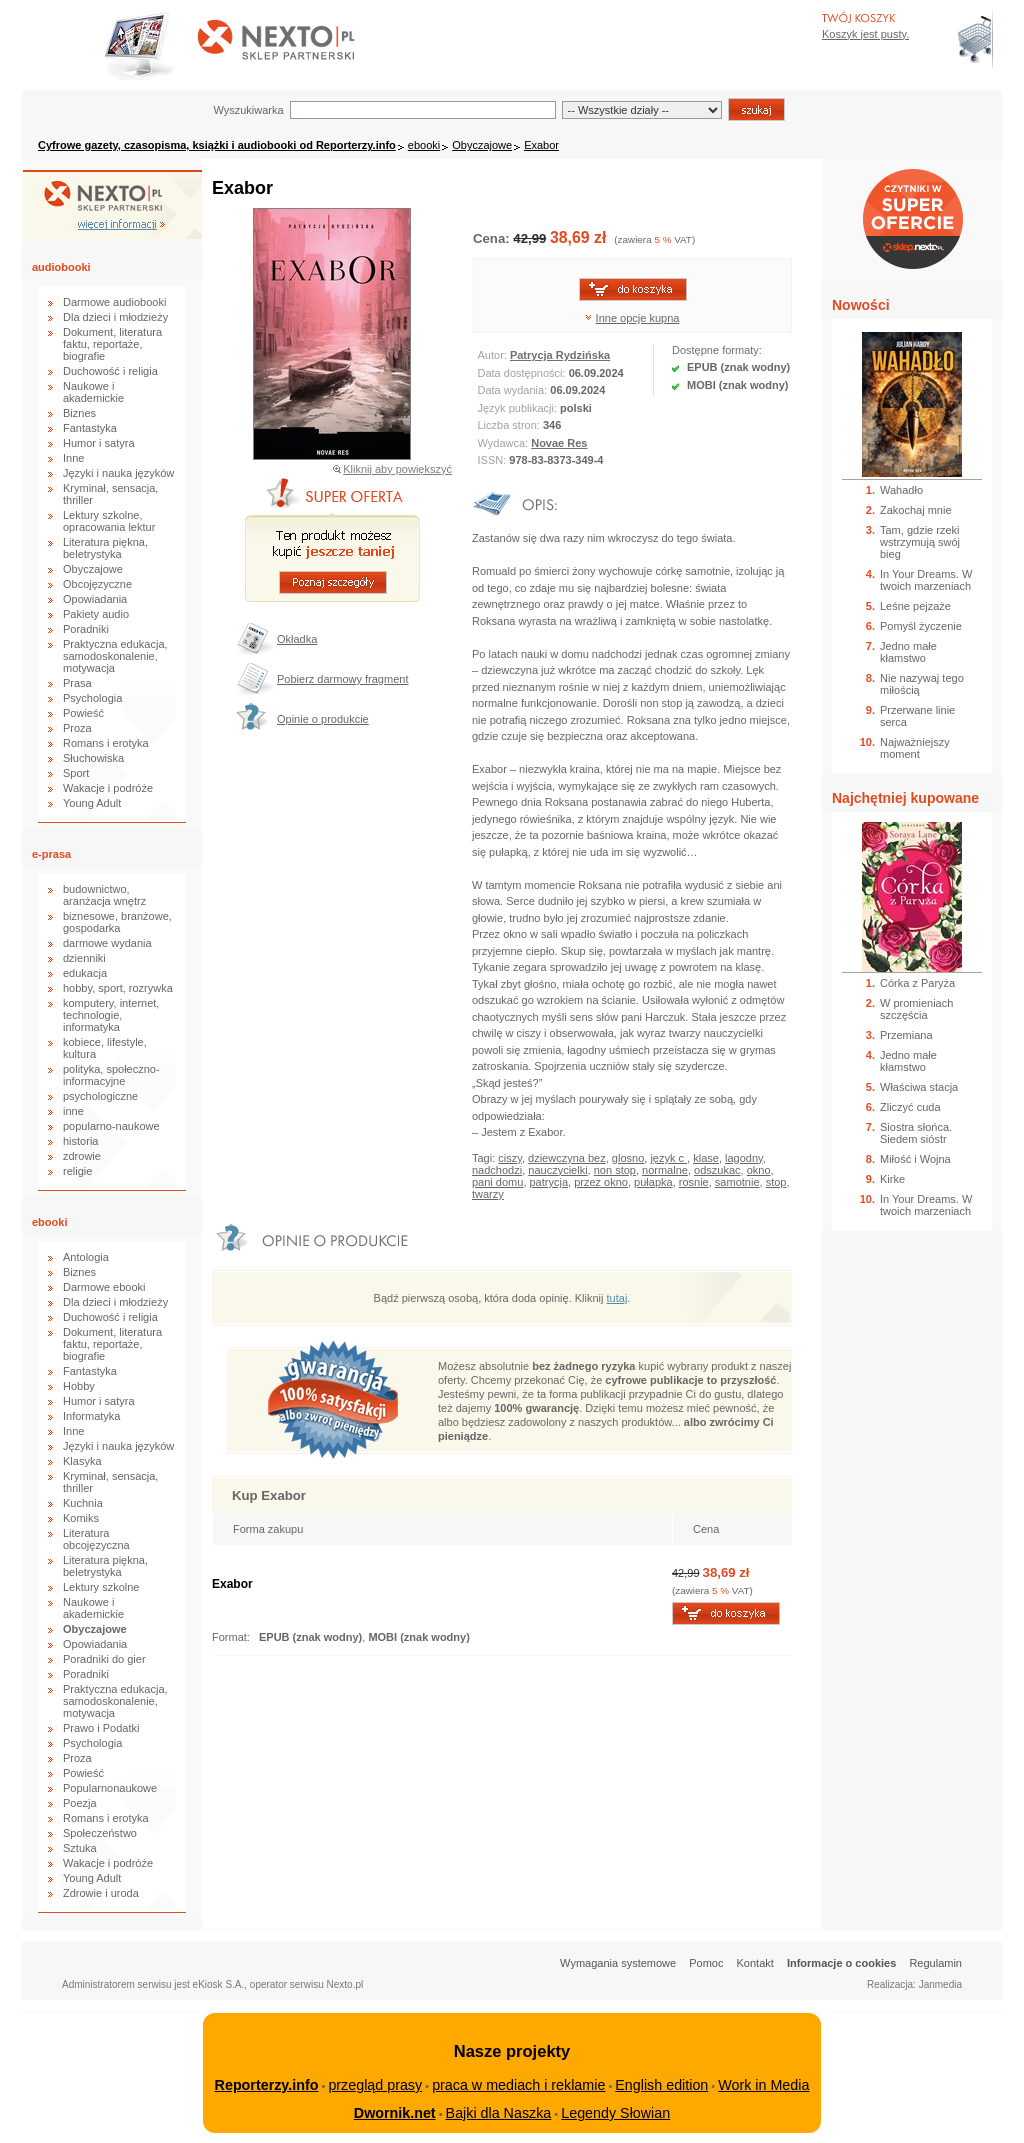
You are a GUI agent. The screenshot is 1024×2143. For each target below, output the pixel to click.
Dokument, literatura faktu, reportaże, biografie (112, 344)
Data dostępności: (523, 373)
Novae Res (559, 443)
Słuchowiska (93, 758)
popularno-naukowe (111, 1126)
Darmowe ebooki (104, 1287)
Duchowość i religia (110, 371)
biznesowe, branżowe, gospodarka (117, 922)
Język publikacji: (519, 408)
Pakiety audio (96, 614)
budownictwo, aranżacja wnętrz (104, 895)
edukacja (85, 973)
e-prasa (51, 854)
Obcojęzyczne (97, 584)
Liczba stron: (510, 425)
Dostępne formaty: (717, 350)
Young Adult (92, 803)
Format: (232, 1637)
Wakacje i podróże (108, 788)
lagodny (744, 1158)
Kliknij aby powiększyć (397, 469)
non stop (615, 1170)
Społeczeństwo (100, 1833)
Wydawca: (505, 443)
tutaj (617, 1298)
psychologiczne (100, 1096)
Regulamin (935, 1963)
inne (73, 1111)
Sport (76, 773)
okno (759, 1170)
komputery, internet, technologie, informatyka (111, 1015)
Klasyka (82, 1461)
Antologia (86, 1257)
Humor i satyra (99, 443)
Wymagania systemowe (618, 1963)
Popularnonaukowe (110, 1788)
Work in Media (763, 2085)
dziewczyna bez (567, 1158)
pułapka (653, 1182)
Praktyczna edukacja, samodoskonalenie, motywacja (115, 656)
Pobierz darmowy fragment (342, 679)
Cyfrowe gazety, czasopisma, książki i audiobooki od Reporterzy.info (217, 145)
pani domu (497, 1182)
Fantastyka (90, 428)
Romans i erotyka (106, 743)
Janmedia (940, 1984)
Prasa (77, 683)
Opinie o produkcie (323, 719)
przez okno (601, 1182)
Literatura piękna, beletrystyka (105, 548)
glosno (628, 1158)
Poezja (80, 1803)
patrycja (549, 1182)
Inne (73, 458)
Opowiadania (95, 599)
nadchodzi (497, 1170)
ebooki (424, 145)
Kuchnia (83, 1503)
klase (706, 1158)
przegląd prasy (375, 2085)
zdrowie (82, 1156)
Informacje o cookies (841, 1963)
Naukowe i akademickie (93, 392)
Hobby (79, 1386)
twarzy (488, 1194)
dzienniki (84, 958)
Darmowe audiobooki (114, 302)
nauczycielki (557, 1170)
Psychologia (92, 698)
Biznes (79, 413)
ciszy (510, 1158)
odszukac (717, 1170)
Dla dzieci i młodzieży (115, 317)
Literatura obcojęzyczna (96, 1539)
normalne (665, 1170)
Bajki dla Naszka (499, 2113)
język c (668, 1158)
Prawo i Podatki (101, 1728)
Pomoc (706, 1963)
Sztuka (80, 1848)
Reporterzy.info (267, 2085)
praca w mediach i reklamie (518, 2085)
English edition (661, 2085)
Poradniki (86, 629)
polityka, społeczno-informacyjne (111, 1075)
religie (77, 1171)
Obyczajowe (482, 145)
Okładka (297, 639)
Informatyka (91, 1416)
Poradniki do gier (104, 1659)
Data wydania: (514, 390)
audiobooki (61, 267)
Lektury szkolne (101, 1587)
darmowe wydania (107, 943)
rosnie (694, 1182)
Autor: (494, 355)
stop (776, 1182)
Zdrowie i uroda (101, 1893)
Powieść (83, 713)
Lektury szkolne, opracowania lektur (109, 521)
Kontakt (755, 1963)
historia (80, 1141)
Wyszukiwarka (248, 110)
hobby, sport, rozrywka (118, 988)
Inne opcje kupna (638, 318)
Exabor (541, 145)
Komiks (81, 1518)
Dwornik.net (395, 2113)
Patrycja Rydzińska (560, 355)
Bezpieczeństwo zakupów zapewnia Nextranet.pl (942, 16)
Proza (77, 728)
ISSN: (494, 460)
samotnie (737, 1182)
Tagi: (485, 1158)
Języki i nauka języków (118, 473)
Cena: (493, 238)
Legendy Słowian (615, 2113)
